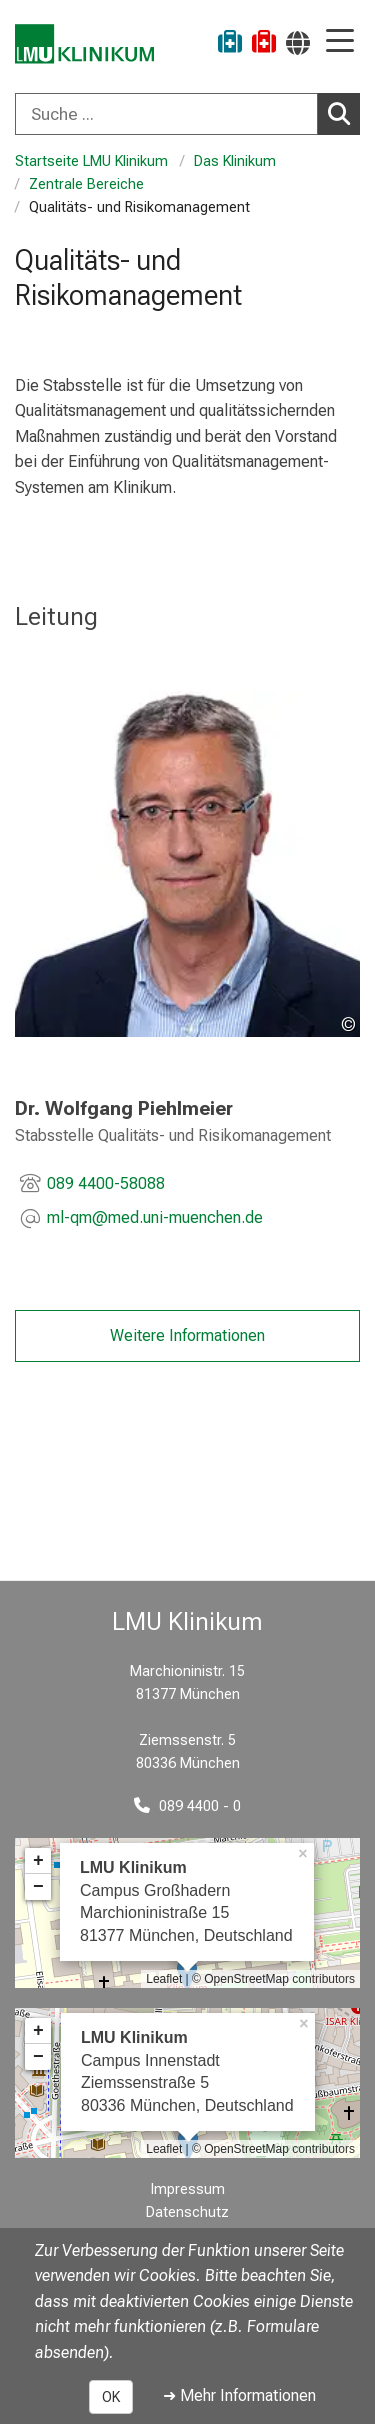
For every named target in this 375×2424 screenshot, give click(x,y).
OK (111, 2397)
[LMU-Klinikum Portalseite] (85, 44)
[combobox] (187, 114)
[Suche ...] (166, 114)
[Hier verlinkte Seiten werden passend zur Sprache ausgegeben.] (298, 42)
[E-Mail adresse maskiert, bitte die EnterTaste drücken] (155, 1220)
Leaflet (164, 1979)
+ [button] (38, 1861)
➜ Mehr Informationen (239, 2395)
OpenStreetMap (246, 1979)
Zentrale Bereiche (86, 184)
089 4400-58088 (106, 1183)
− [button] (38, 1887)
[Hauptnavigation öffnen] (340, 42)
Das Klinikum (235, 161)
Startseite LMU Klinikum (91, 161)
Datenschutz (187, 2212)
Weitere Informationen (187, 1335)
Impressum (188, 2189)
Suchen (344, 113)
